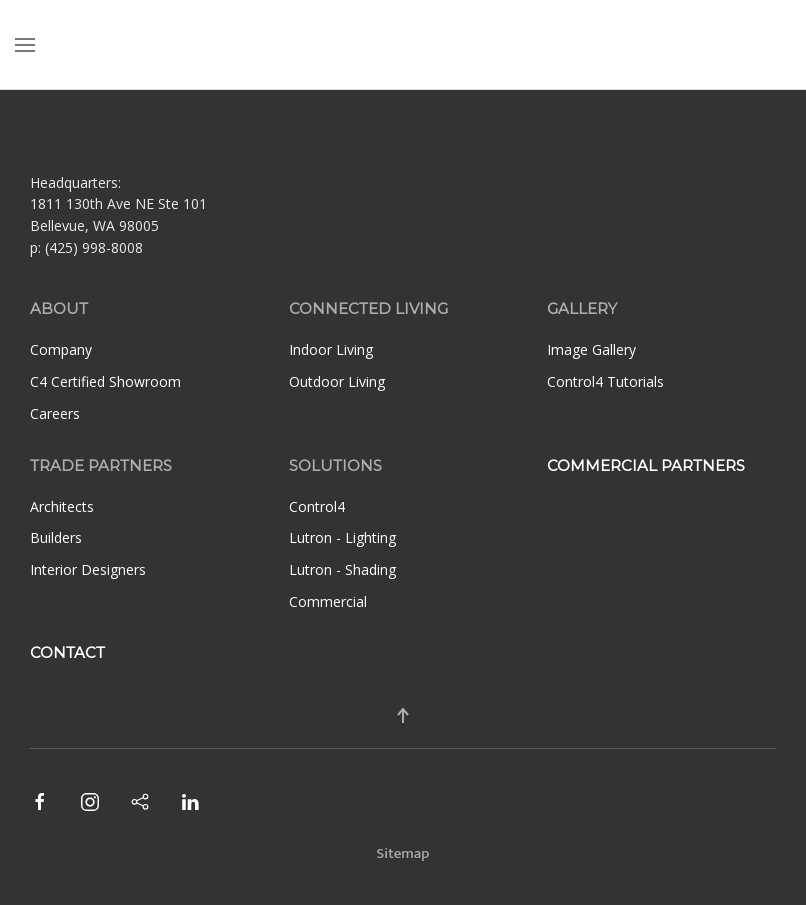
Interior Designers (88, 569)
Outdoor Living (337, 381)
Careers (55, 413)
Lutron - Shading (342, 569)
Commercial (328, 601)
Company (61, 349)
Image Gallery (591, 349)
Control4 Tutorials (605, 381)
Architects (62, 506)
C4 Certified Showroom (105, 381)
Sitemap (403, 853)
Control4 (317, 506)
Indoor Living (331, 349)
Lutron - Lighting (342, 537)
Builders (56, 537)
